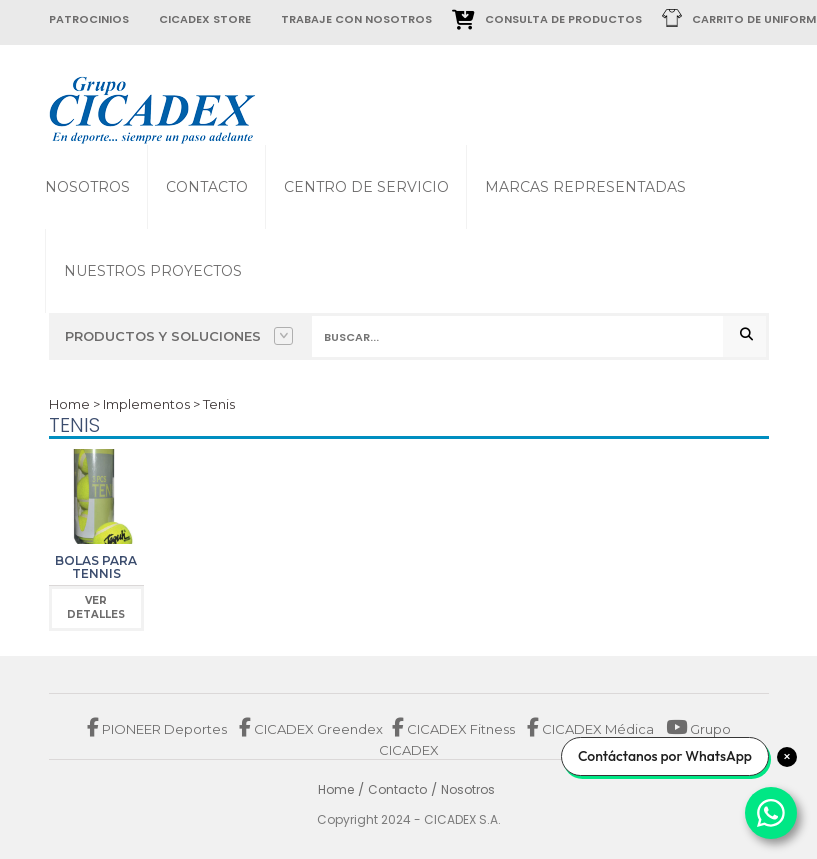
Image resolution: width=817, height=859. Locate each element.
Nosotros (87, 187)
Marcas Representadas (585, 187)
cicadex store (205, 19)
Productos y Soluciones (179, 336)
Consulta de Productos (563, 19)
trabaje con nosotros (356, 19)
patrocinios (89, 19)
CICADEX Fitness (455, 729)
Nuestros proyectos (153, 271)
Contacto (207, 187)
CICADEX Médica (590, 729)
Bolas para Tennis (96, 567)
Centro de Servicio (366, 187)
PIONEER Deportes (158, 729)
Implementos (146, 404)
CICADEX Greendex (311, 729)
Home (69, 404)
